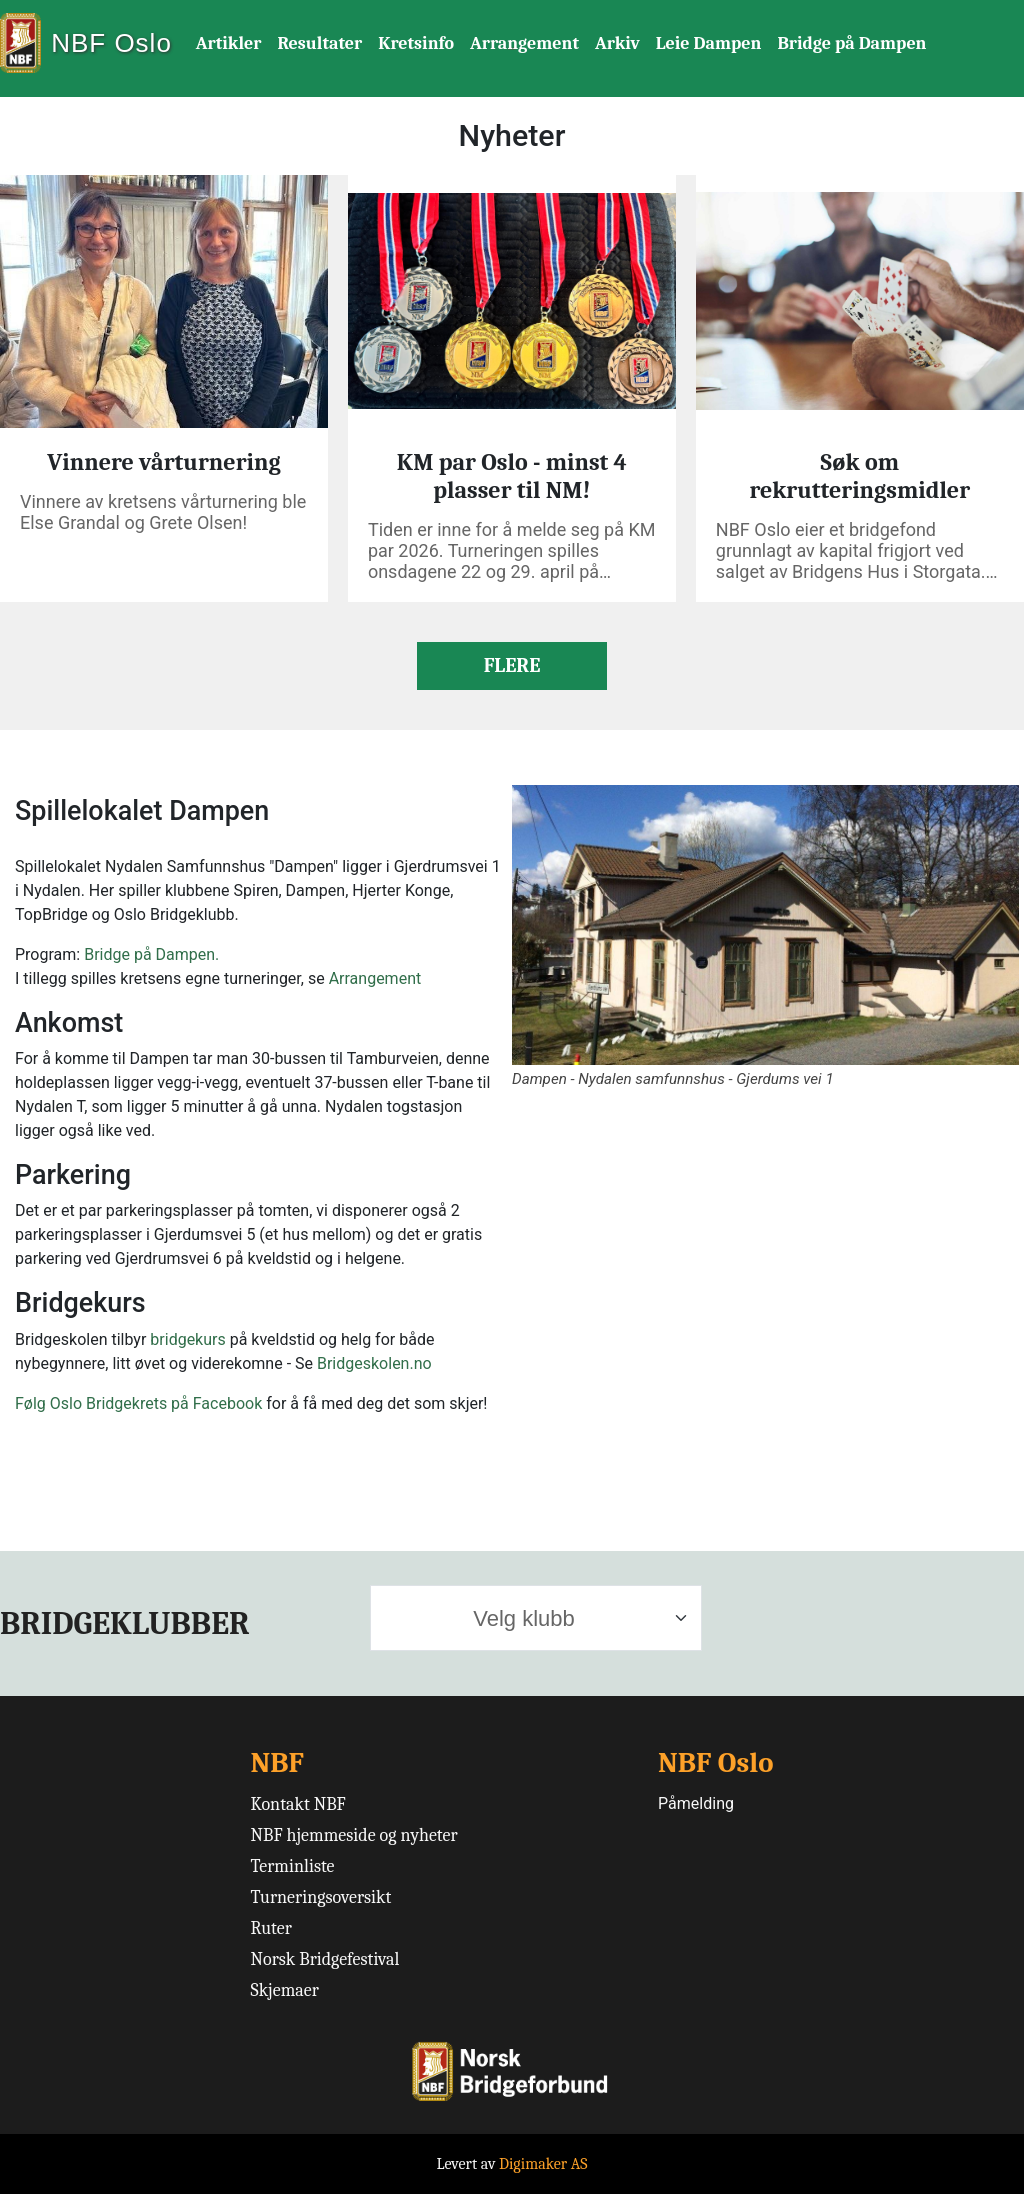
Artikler (229, 43)
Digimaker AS (543, 2164)
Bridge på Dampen (851, 43)
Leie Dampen (709, 43)
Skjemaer (285, 1990)
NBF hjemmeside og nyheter (354, 1835)
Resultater (319, 43)
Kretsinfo (416, 43)
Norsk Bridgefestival (325, 1959)
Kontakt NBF (298, 1804)
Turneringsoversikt (321, 1897)
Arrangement (524, 43)
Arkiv (617, 43)
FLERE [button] (512, 665)
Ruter (271, 1928)
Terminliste (293, 1866)
